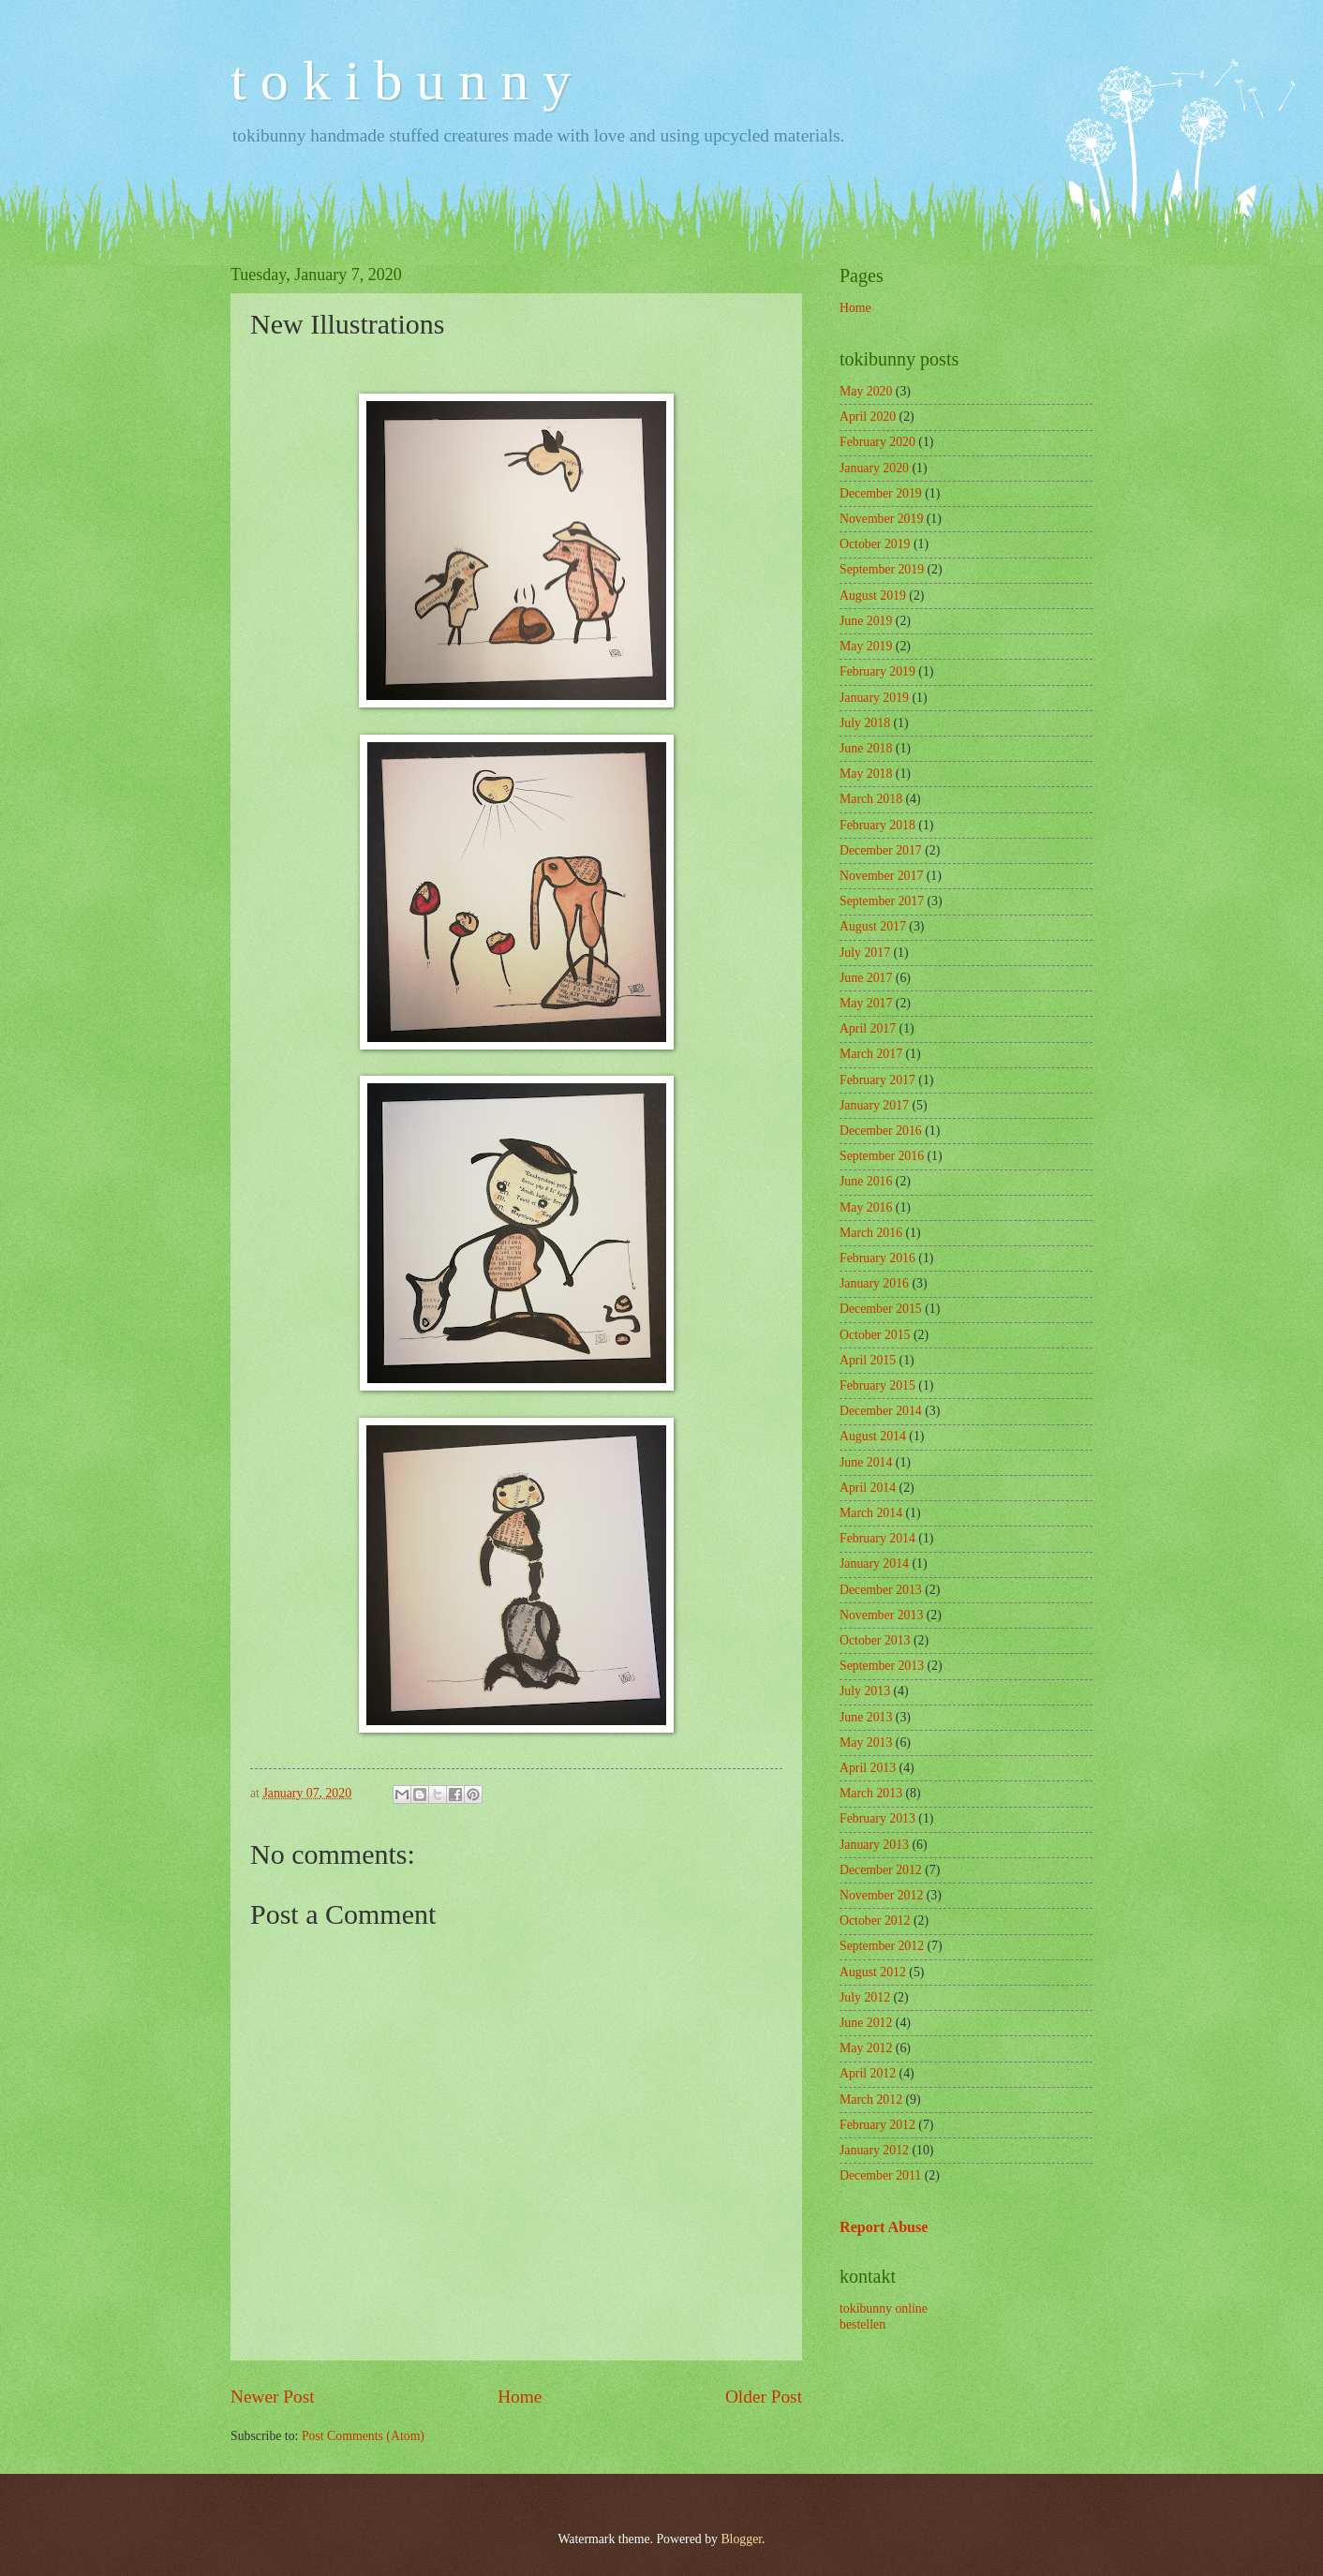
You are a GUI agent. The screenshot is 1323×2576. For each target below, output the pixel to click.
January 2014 (874, 1563)
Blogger (741, 2539)
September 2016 (882, 1156)
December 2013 (881, 1590)
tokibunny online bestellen (884, 2316)
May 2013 (866, 1742)
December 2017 (881, 850)
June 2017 (866, 978)
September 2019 (882, 569)
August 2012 (873, 1972)
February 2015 (877, 1385)
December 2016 (881, 1131)
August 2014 (873, 1436)
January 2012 (874, 2150)
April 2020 (868, 416)
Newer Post (272, 2396)
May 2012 (866, 2048)
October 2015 (875, 1335)
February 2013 (877, 1818)
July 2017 (865, 953)
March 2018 (871, 799)
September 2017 (882, 901)
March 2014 (871, 1513)
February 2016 (877, 1258)
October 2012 (875, 1920)
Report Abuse (884, 2227)
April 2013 (868, 1768)
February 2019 (877, 671)
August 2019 (873, 595)
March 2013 (871, 1793)
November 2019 (881, 519)
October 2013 (875, 1640)
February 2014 (877, 1538)
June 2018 (866, 748)
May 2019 (866, 646)
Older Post (763, 2396)
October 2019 (875, 544)
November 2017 (881, 876)
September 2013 (882, 1666)
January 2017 (874, 1105)
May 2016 (866, 1207)
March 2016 (871, 1233)
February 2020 (877, 442)
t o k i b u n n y (400, 81)
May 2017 (866, 1003)
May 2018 (866, 774)
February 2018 (877, 825)
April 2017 (868, 1028)
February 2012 (877, 2125)
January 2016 (874, 1283)
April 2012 (868, 2073)
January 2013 (874, 1845)
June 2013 (866, 1717)
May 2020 (866, 391)
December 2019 (881, 493)
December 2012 (881, 1870)
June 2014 (866, 1462)
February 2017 (877, 1080)
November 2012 (881, 1895)
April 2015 (868, 1360)
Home (520, 2396)
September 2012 (882, 1946)
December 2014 (881, 1411)
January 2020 (874, 468)
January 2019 (874, 698)
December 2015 (881, 1309)
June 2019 (866, 621)
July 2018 (865, 723)
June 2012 (866, 2023)
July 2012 (865, 1997)
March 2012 (871, 2099)
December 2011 (880, 2175)
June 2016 (866, 1181)
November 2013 (881, 1615)
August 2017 (873, 926)
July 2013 (865, 1691)
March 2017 (871, 1054)
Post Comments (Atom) (363, 2436)
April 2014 (868, 1488)
